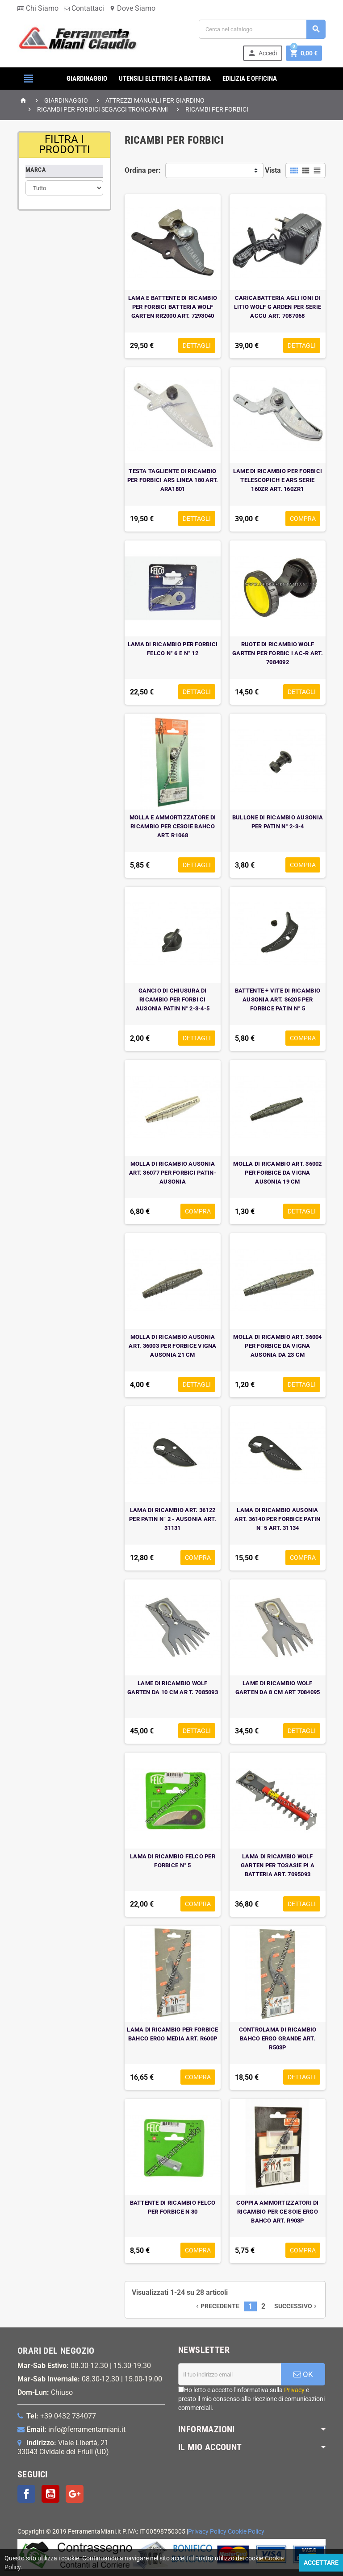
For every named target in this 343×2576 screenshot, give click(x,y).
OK (303, 2374)
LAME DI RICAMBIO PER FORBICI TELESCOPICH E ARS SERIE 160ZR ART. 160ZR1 (277, 480)
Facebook (26, 2494)
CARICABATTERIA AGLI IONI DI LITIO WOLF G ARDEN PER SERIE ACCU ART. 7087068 (277, 307)
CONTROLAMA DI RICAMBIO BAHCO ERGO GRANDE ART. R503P (278, 2038)
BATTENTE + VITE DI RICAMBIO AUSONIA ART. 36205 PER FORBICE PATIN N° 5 (277, 999)
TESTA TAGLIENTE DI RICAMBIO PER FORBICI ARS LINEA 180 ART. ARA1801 (172, 480)
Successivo (296, 2306)
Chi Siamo (38, 8)
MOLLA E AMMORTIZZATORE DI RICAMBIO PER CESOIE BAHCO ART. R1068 (173, 826)
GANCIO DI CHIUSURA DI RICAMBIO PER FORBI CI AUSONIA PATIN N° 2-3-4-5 (172, 999)
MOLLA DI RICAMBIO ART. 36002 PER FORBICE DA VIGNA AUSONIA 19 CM (277, 1172)
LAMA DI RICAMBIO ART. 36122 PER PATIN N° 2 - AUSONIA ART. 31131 (172, 1519)
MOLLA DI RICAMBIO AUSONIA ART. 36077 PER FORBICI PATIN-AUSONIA (172, 1172)
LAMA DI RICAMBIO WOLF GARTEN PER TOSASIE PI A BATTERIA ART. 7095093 (277, 1865)
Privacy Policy (207, 2531)
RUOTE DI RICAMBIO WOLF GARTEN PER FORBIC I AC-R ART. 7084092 (277, 653)
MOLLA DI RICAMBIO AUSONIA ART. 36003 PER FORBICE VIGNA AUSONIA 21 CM (172, 1346)
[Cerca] (262, 29)
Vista (273, 170)
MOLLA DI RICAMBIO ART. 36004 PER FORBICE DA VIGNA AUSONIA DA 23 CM (277, 1346)
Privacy (294, 2389)
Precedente (216, 2306)
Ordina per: (143, 170)
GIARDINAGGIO (87, 79)
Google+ (75, 2494)
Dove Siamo (132, 8)
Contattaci (84, 8)
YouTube (50, 2494)
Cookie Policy (246, 2531)
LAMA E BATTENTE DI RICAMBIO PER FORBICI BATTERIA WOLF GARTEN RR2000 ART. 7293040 (172, 307)
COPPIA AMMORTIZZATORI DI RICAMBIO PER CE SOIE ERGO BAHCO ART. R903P (277, 2211)
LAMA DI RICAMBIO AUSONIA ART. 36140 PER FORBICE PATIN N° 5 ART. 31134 (277, 1519)
